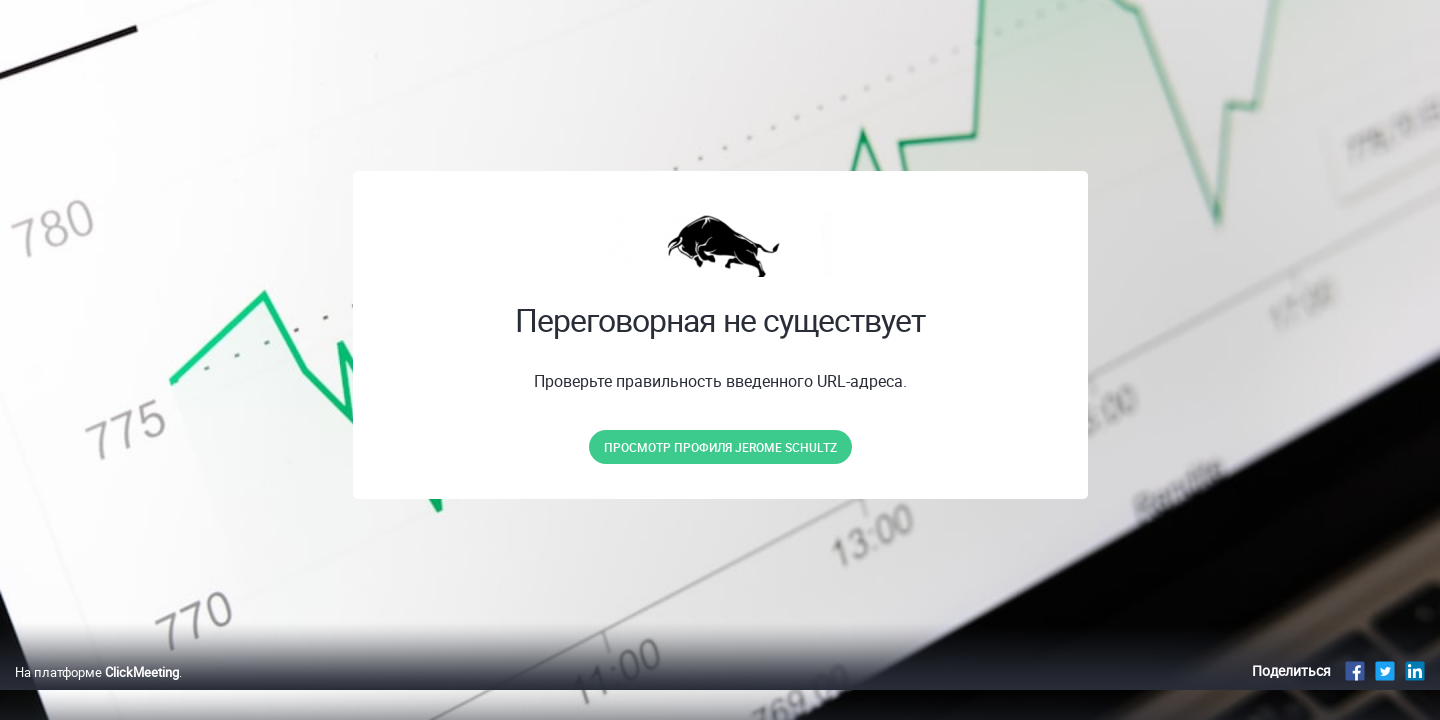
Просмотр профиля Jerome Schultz (720, 447)
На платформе (97, 693)
